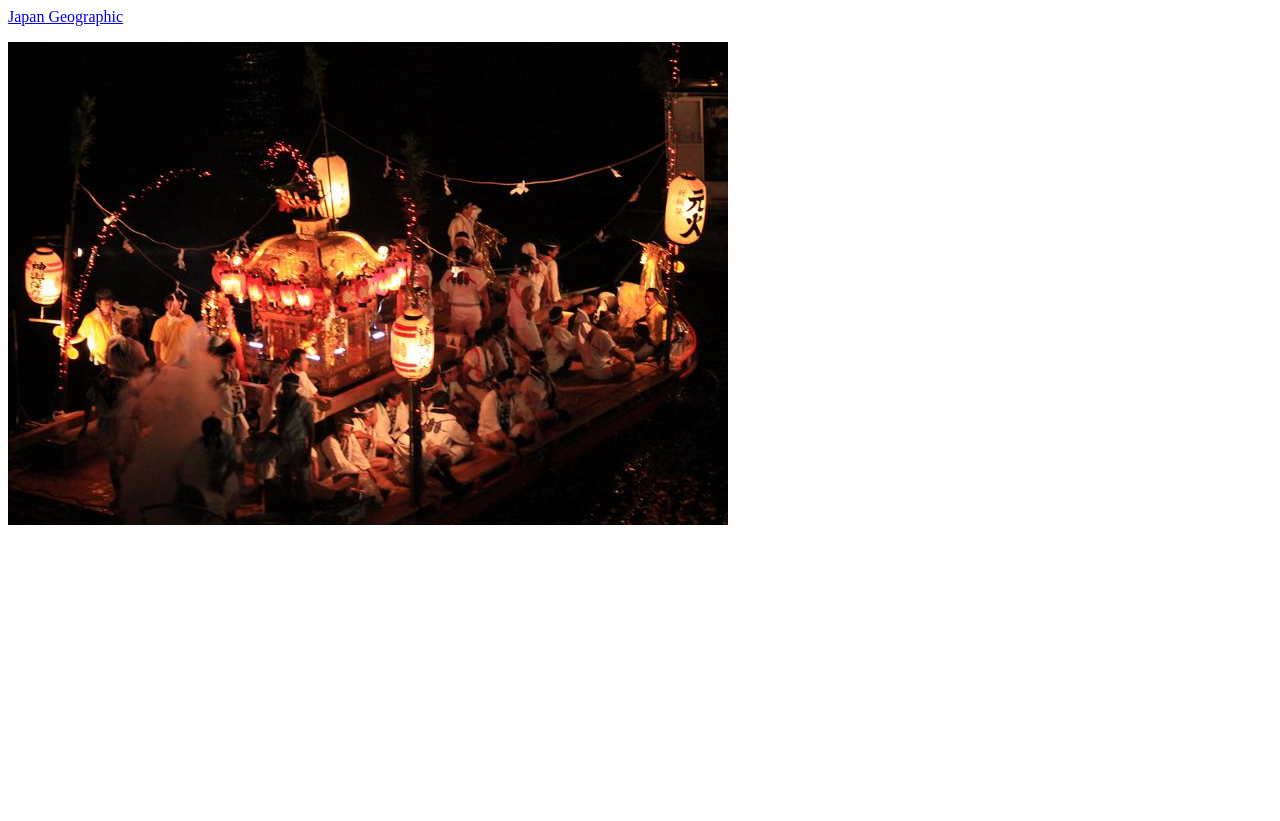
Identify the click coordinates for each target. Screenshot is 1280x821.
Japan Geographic (65, 16)
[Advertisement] (608, 665)
